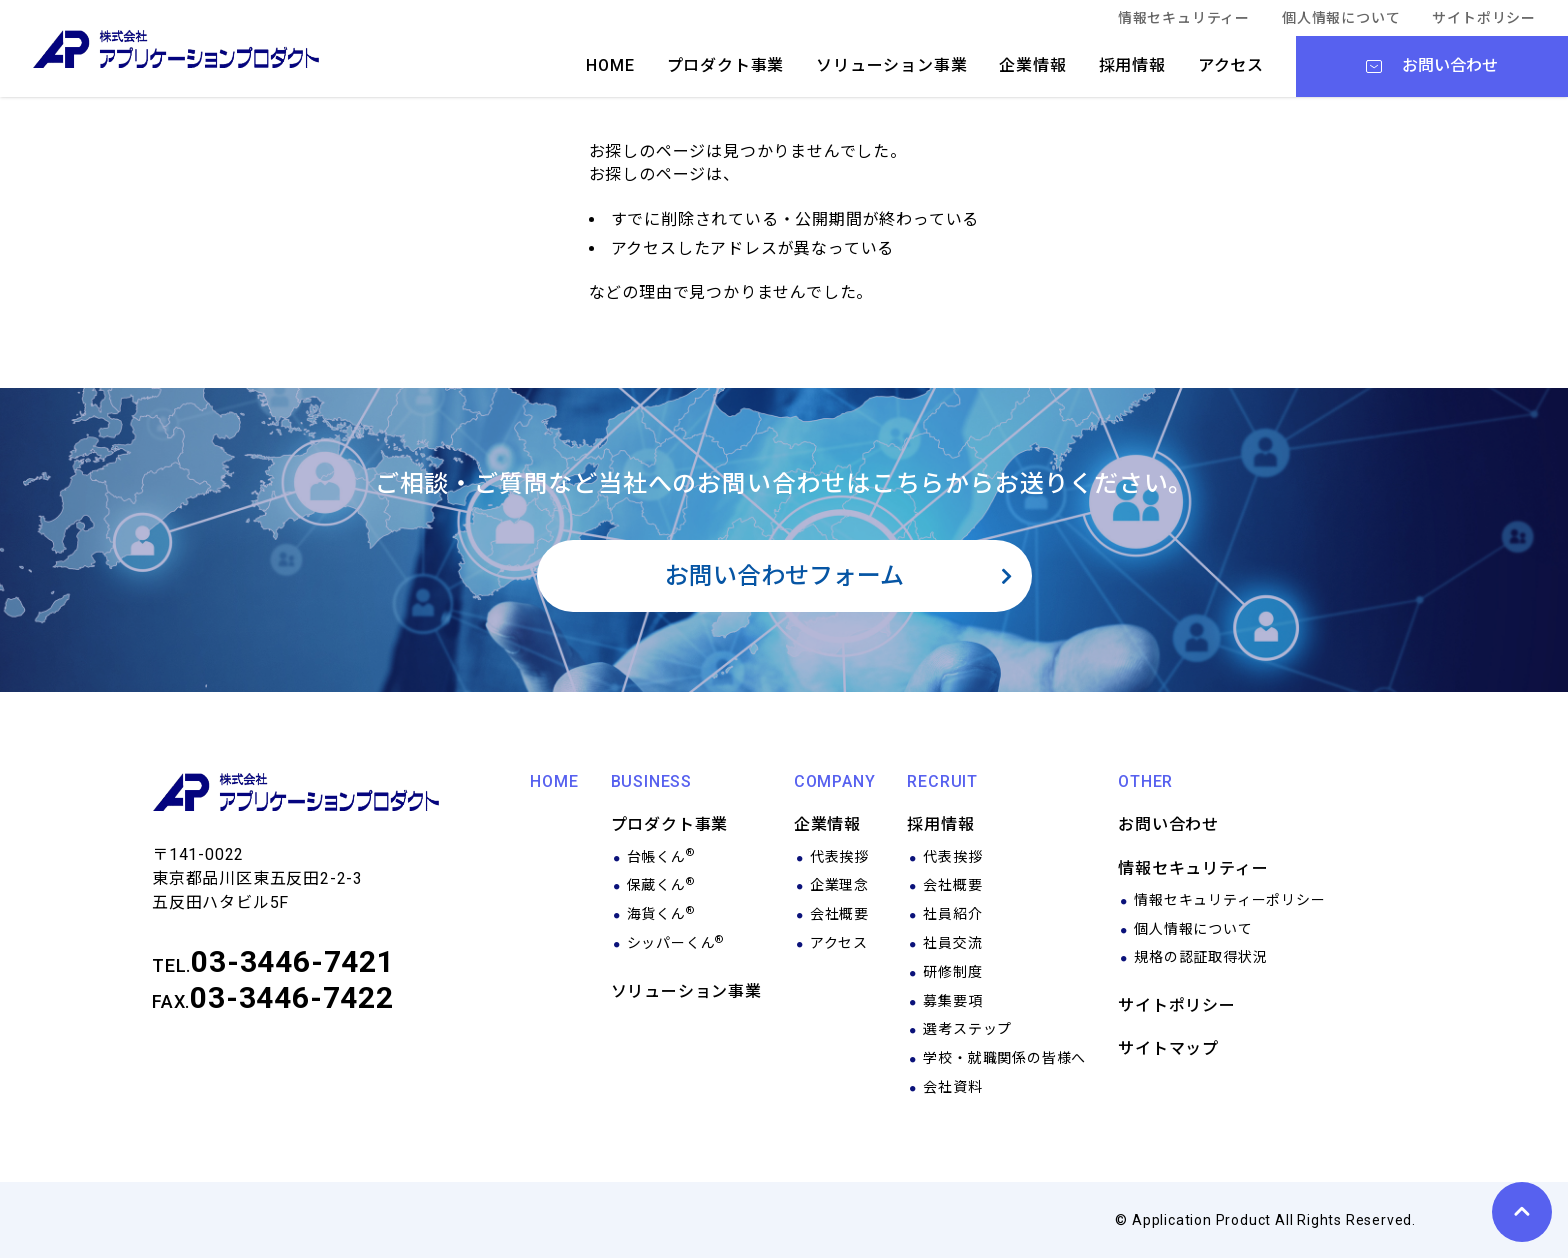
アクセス (1231, 65)
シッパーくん (676, 943)
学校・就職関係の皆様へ (1004, 1058)
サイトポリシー (1484, 18)
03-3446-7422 (292, 997)
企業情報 (1032, 65)
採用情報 (1132, 65)
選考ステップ (967, 1029)
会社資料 (952, 1087)
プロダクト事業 (726, 65)
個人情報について (1341, 18)
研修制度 (952, 972)
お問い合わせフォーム (784, 576)
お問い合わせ (1168, 824)
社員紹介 (952, 914)
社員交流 (952, 943)
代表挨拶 (839, 857)
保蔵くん (661, 885)
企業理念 (839, 885)
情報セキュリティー (1184, 18)
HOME (610, 65)
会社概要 (839, 914)
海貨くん (661, 914)
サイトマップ (1168, 1048)
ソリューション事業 (891, 65)
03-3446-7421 (293, 961)
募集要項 (952, 1001)
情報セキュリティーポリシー (1229, 900)
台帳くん (661, 857)
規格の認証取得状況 (1200, 957)
